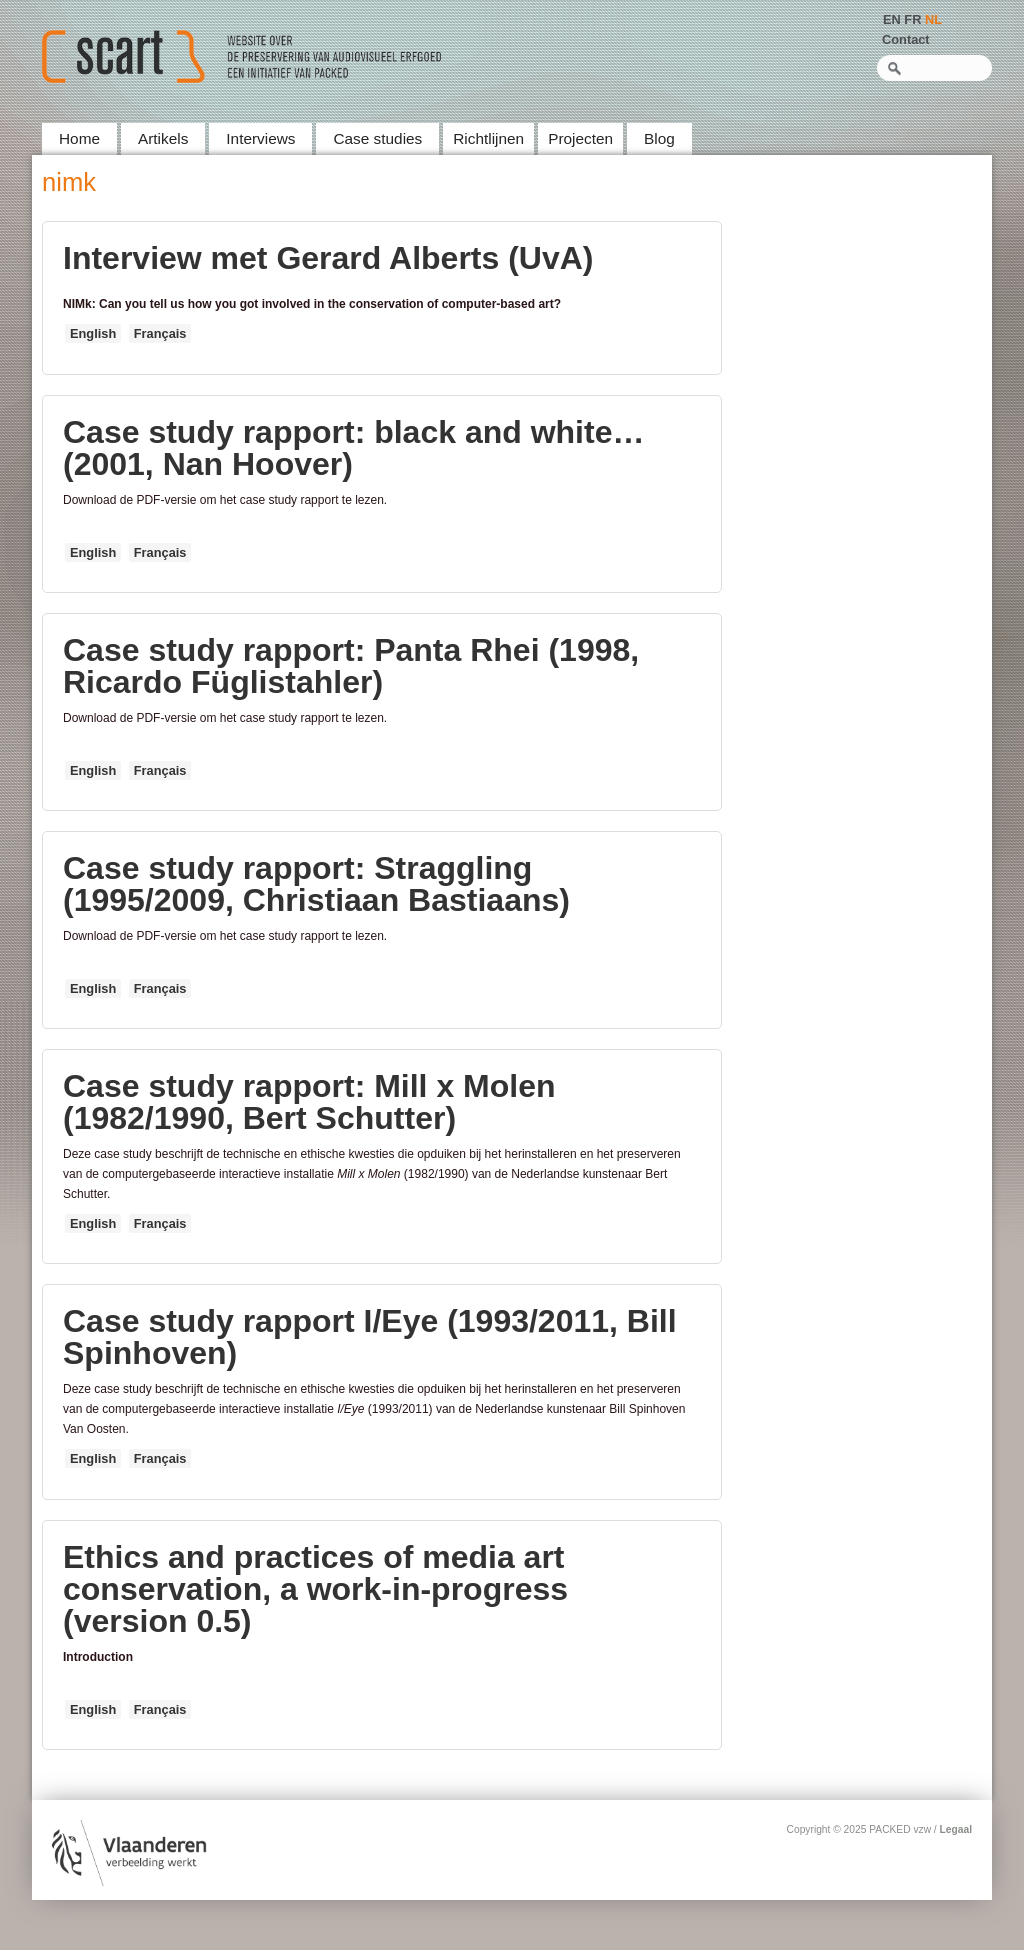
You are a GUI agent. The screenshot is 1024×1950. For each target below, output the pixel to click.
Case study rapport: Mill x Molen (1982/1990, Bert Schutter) (309, 1102)
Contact (906, 39)
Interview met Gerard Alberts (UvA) (328, 258)
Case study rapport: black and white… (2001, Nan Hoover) (353, 448)
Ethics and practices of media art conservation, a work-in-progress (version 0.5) (315, 1589)
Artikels (163, 138)
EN (892, 19)
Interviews (260, 138)
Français (160, 333)
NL (933, 19)
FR (912, 19)
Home (79, 138)
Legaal (956, 1829)
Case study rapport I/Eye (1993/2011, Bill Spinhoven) (370, 1337)
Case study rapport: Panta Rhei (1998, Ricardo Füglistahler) (351, 666)
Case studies (377, 138)
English (93, 333)
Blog (659, 138)
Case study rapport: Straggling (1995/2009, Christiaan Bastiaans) (316, 884)
